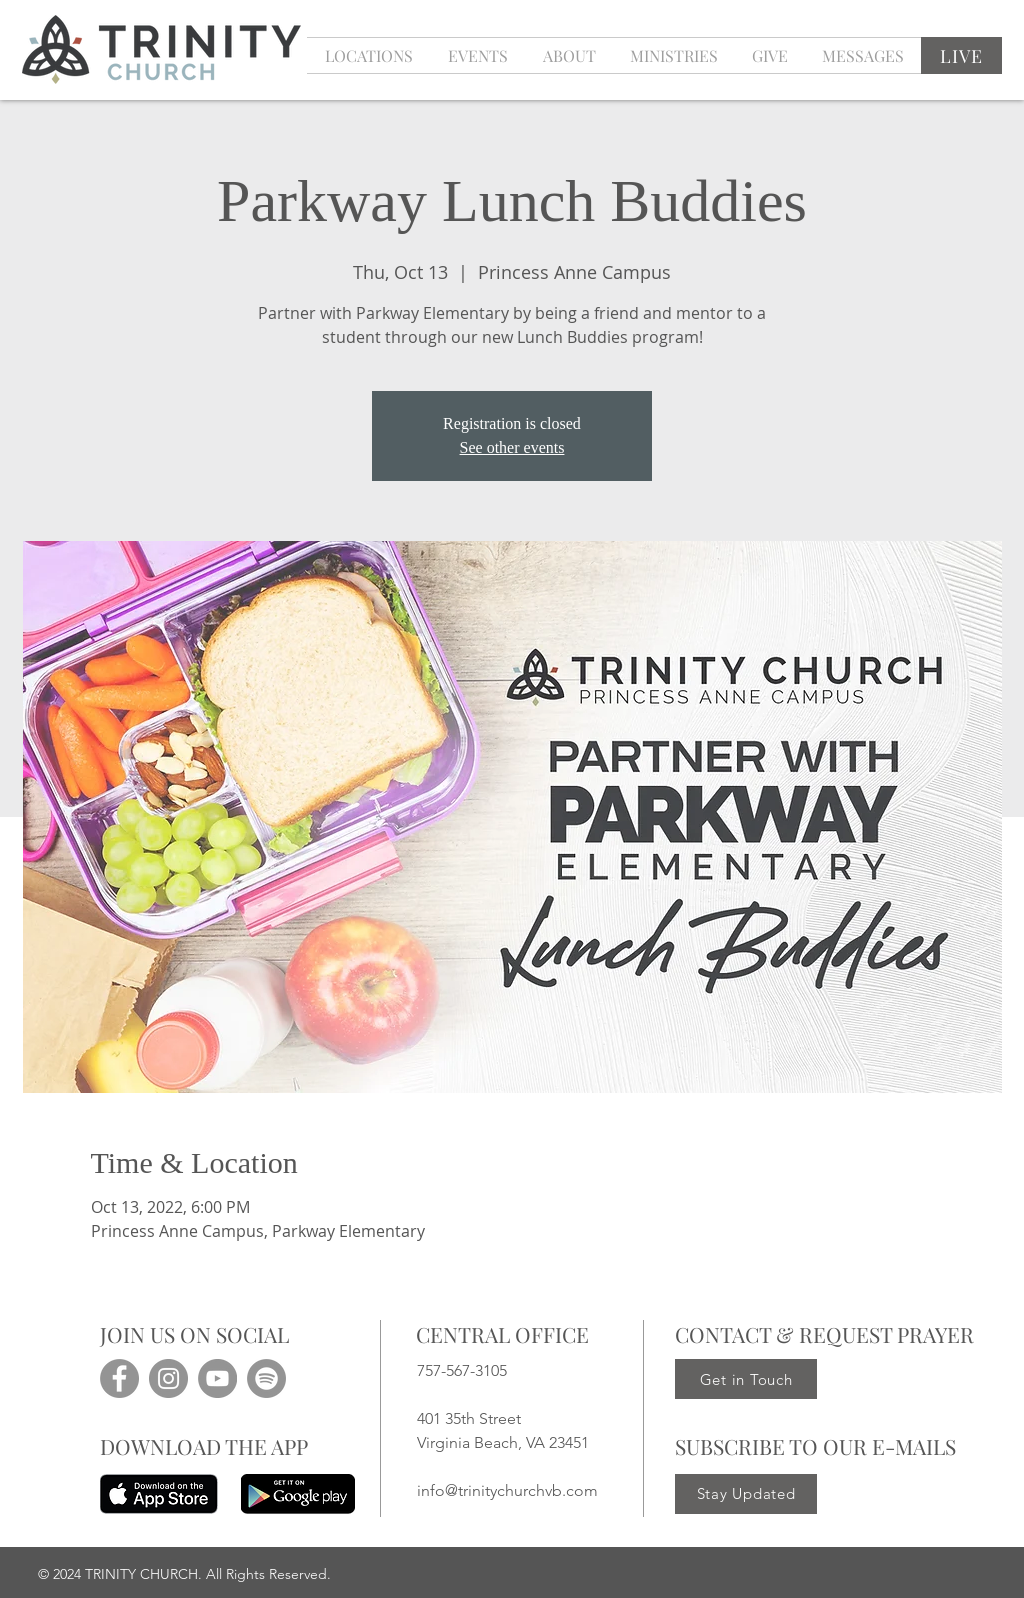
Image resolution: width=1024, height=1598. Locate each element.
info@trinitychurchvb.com (507, 1490)
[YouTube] (217, 1378)
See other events (512, 447)
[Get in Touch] (746, 1379)
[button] (477, 55)
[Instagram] (168, 1378)
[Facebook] (119, 1378)
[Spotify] (266, 1378)
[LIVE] (961, 55)
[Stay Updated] (746, 1494)
